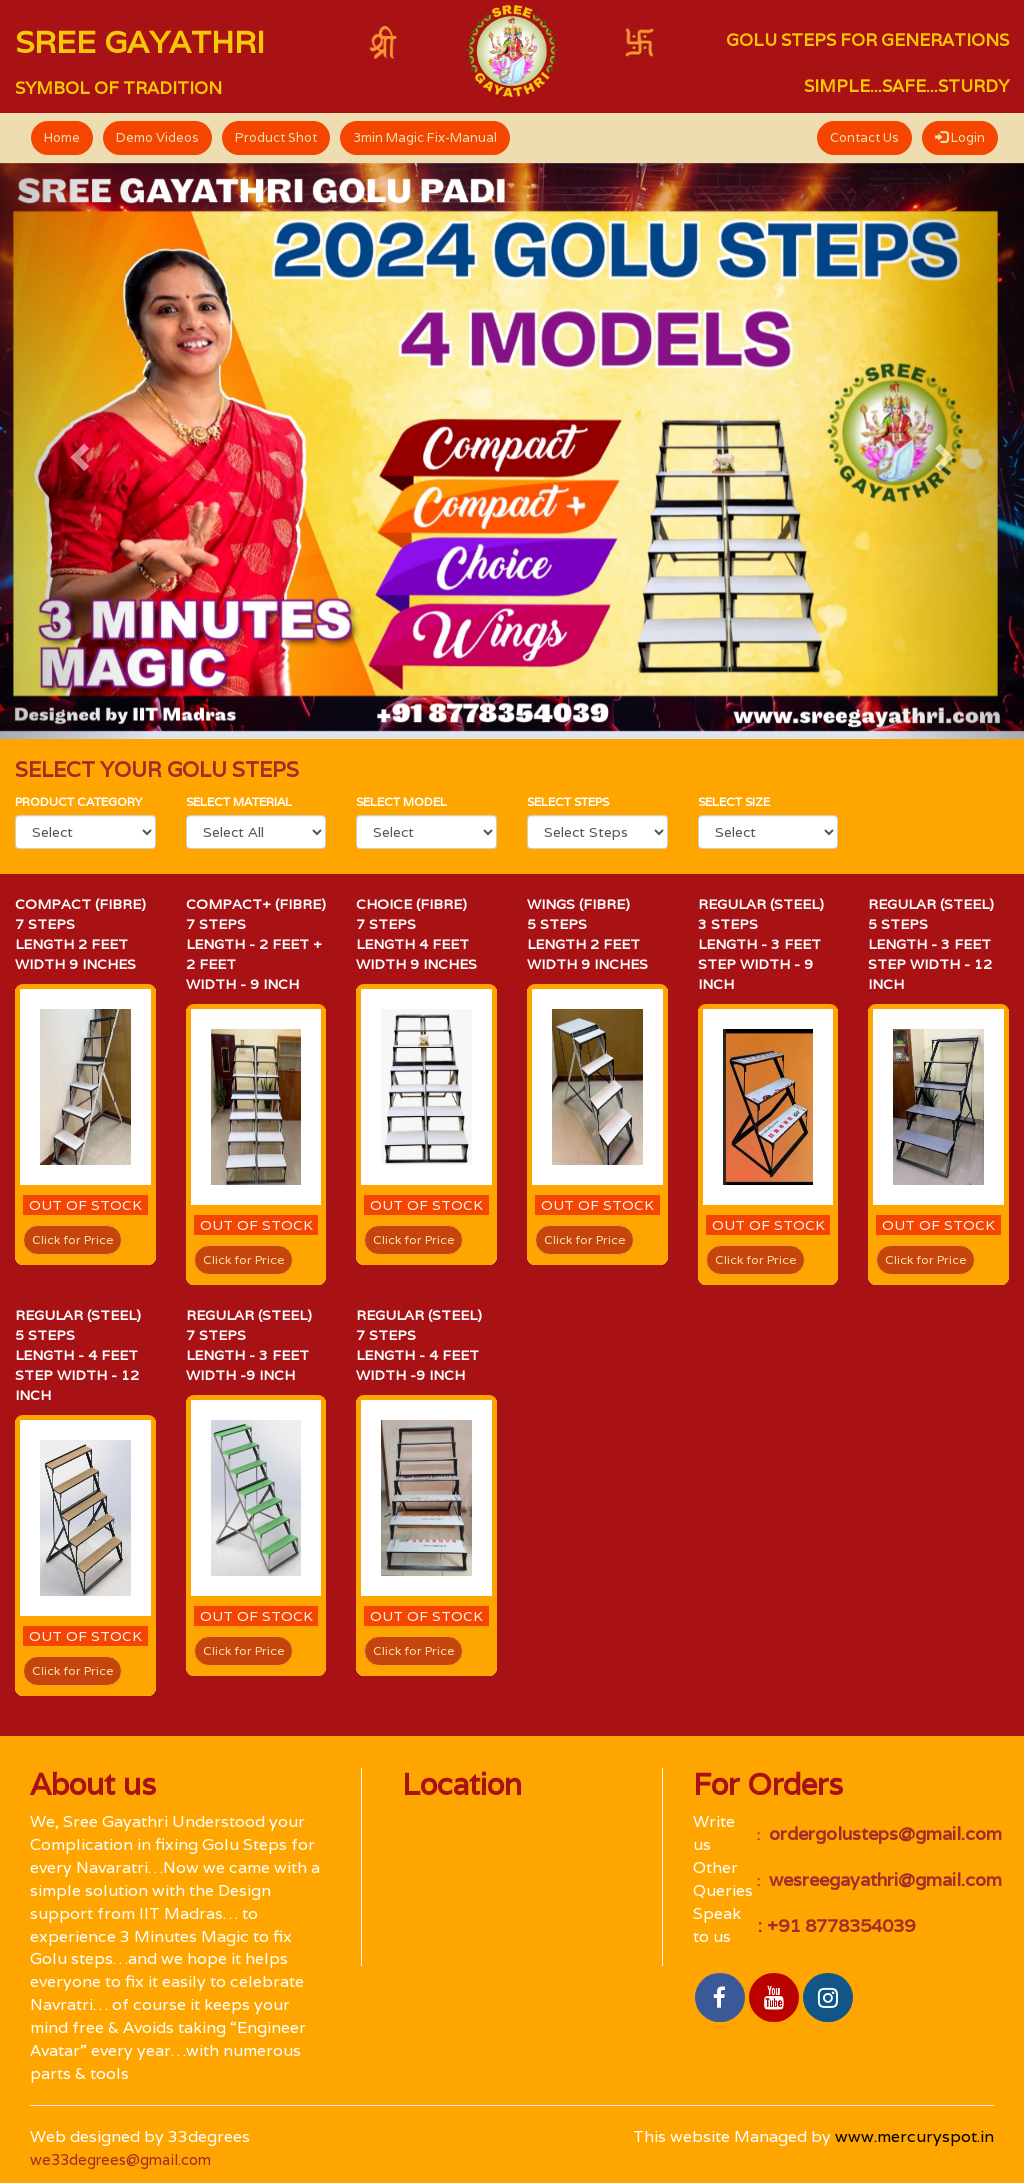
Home (62, 137)
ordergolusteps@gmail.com (883, 1833)
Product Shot (276, 137)
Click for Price (72, 1239)
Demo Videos (157, 137)
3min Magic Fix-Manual (425, 137)
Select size (734, 801)
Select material (239, 801)
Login (960, 137)
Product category (78, 801)
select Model (401, 801)
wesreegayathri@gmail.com (883, 1879)
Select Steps (568, 801)
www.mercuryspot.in (914, 2136)
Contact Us (864, 137)
